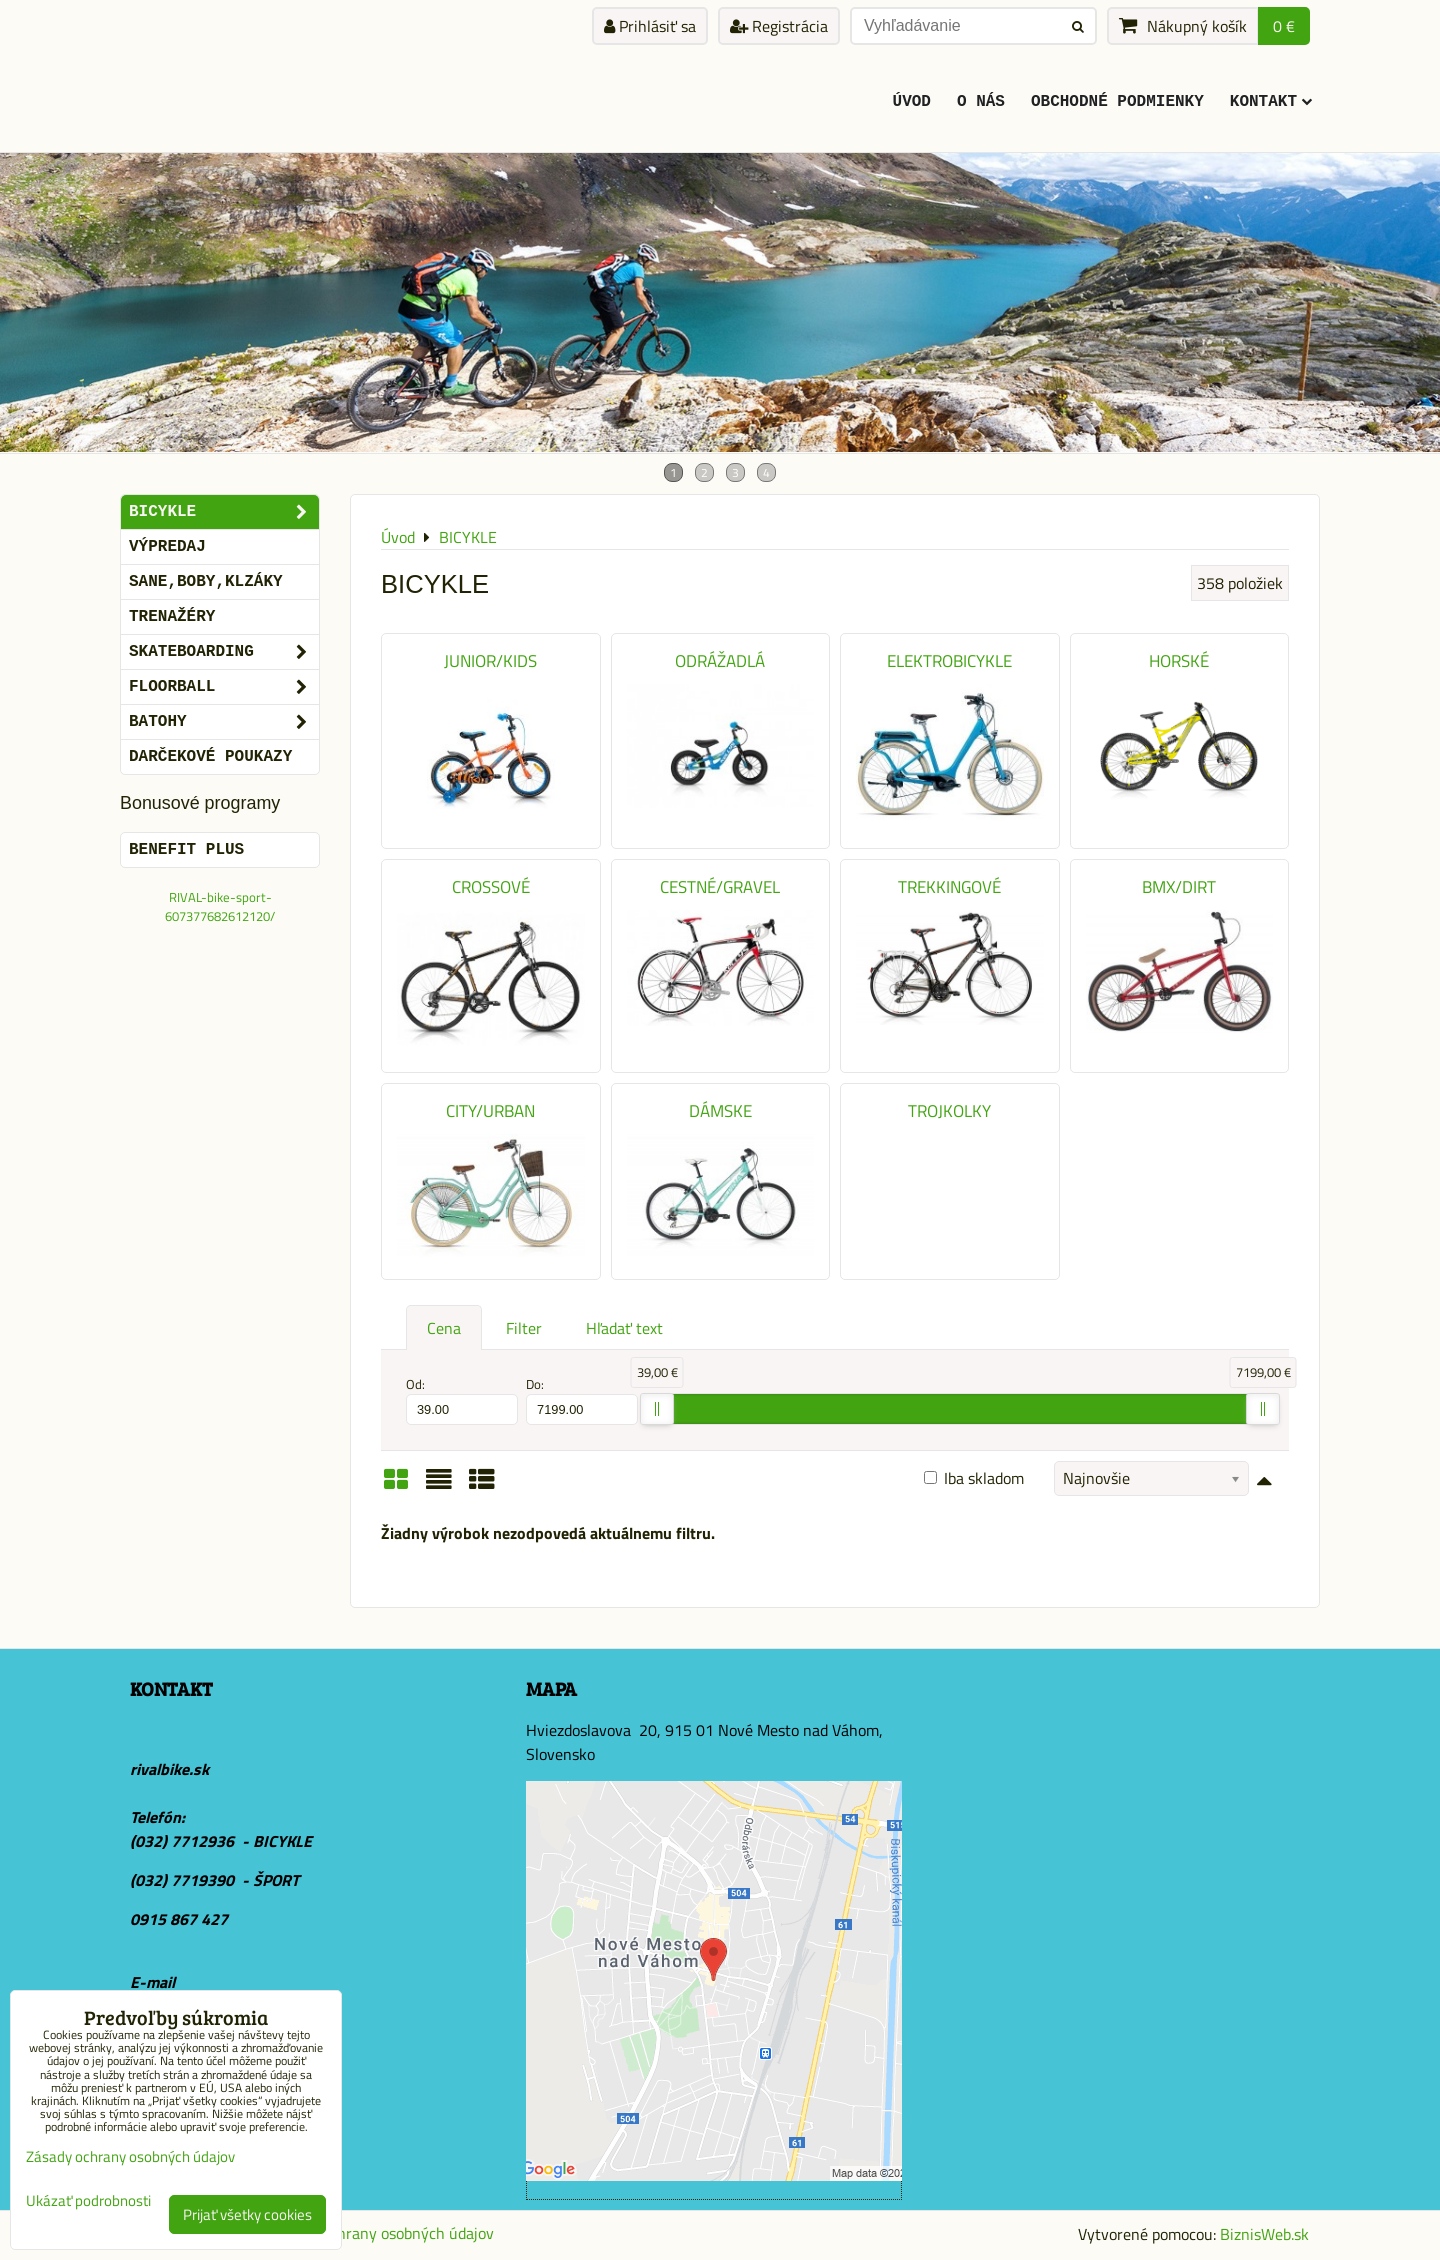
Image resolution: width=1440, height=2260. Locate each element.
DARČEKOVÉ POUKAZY (210, 757)
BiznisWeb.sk (1264, 2234)
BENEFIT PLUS (186, 850)
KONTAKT (1271, 102)
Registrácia (779, 26)
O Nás (981, 102)
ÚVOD (912, 102)
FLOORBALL (224, 687)
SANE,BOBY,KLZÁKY (206, 582)
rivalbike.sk (169, 1769)
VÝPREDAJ (167, 547)
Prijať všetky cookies (247, 2214)
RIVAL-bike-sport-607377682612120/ (220, 906)
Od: (462, 1400)
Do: (582, 1400)
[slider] (657, 1409)
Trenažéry (172, 617)
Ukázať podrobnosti (88, 2201)
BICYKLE (224, 512)
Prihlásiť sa (650, 26)
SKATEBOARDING (224, 652)
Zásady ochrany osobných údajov (382, 2233)
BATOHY (224, 722)
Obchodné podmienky (1117, 102)
